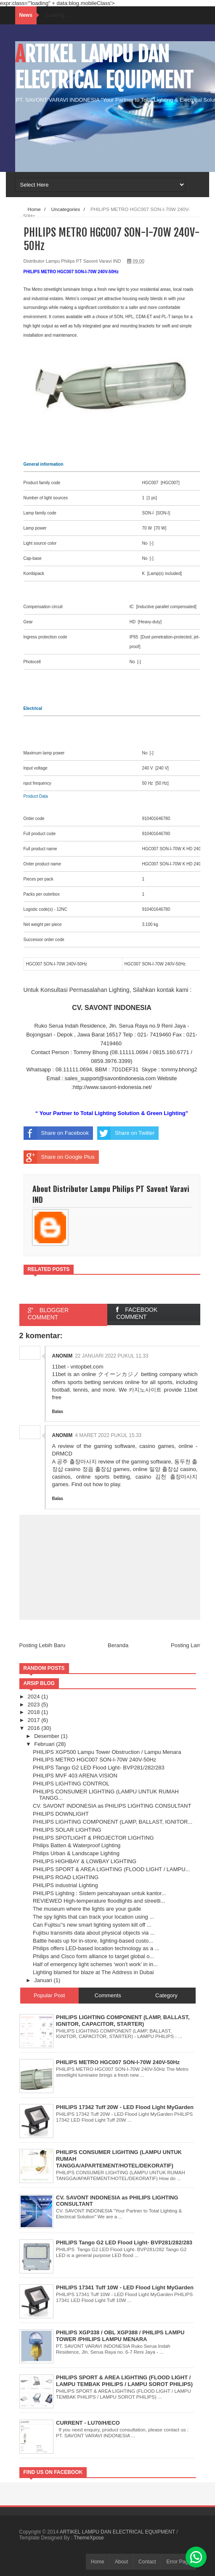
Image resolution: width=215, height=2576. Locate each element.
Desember (47, 1736)
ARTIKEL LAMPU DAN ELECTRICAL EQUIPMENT (104, 67)
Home (97, 2562)
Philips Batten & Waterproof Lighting (76, 1845)
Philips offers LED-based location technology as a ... (96, 1948)
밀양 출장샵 (163, 1469)
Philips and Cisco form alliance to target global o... (93, 1956)
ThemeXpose (89, 2538)
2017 (35, 1720)
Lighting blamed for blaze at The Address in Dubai (93, 1972)
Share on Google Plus (59, 1157)
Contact (147, 2562)
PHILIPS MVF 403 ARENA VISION (75, 1775)
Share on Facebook (56, 1133)
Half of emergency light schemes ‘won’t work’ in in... (95, 1964)
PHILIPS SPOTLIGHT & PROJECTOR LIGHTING (93, 1838)
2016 (35, 1728)
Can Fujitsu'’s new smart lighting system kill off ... (92, 1925)
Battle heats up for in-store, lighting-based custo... (93, 1941)
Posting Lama (187, 1645)
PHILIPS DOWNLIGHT (61, 1814)
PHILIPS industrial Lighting (65, 1885)
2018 (35, 1712)
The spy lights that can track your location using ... (93, 1917)
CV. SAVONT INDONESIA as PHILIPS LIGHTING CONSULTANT (112, 1806)
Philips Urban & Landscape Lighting (76, 1853)
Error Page (178, 2562)
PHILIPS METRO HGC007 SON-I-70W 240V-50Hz (94, 1759)
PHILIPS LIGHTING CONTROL (71, 1783)
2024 (35, 1696)
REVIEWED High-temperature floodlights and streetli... (99, 1901)
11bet (191, 1390)
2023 (35, 1704)
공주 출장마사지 (77, 1461)
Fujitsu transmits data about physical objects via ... (94, 1933)
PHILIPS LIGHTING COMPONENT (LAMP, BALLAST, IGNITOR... (112, 1822)
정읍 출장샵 (96, 1469)
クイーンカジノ (118, 1374)
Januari (43, 1980)
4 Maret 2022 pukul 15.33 (108, 1435)
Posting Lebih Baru (42, 1645)
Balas (58, 1411)
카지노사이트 (145, 1390)
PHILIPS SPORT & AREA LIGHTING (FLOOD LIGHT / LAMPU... (111, 1869)
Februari (45, 1744)
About (121, 2562)
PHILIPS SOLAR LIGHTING (67, 1830)
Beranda (118, 1645)
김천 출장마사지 (176, 1477)
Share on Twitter (125, 1133)
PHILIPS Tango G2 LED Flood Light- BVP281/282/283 (99, 1767)
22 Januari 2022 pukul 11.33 (111, 1356)
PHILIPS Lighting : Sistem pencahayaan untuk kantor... (99, 1893)
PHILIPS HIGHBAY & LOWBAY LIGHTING (84, 1861)
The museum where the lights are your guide (87, 1909)
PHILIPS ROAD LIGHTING (65, 1877)
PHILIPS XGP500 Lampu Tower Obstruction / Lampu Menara (107, 1752)
